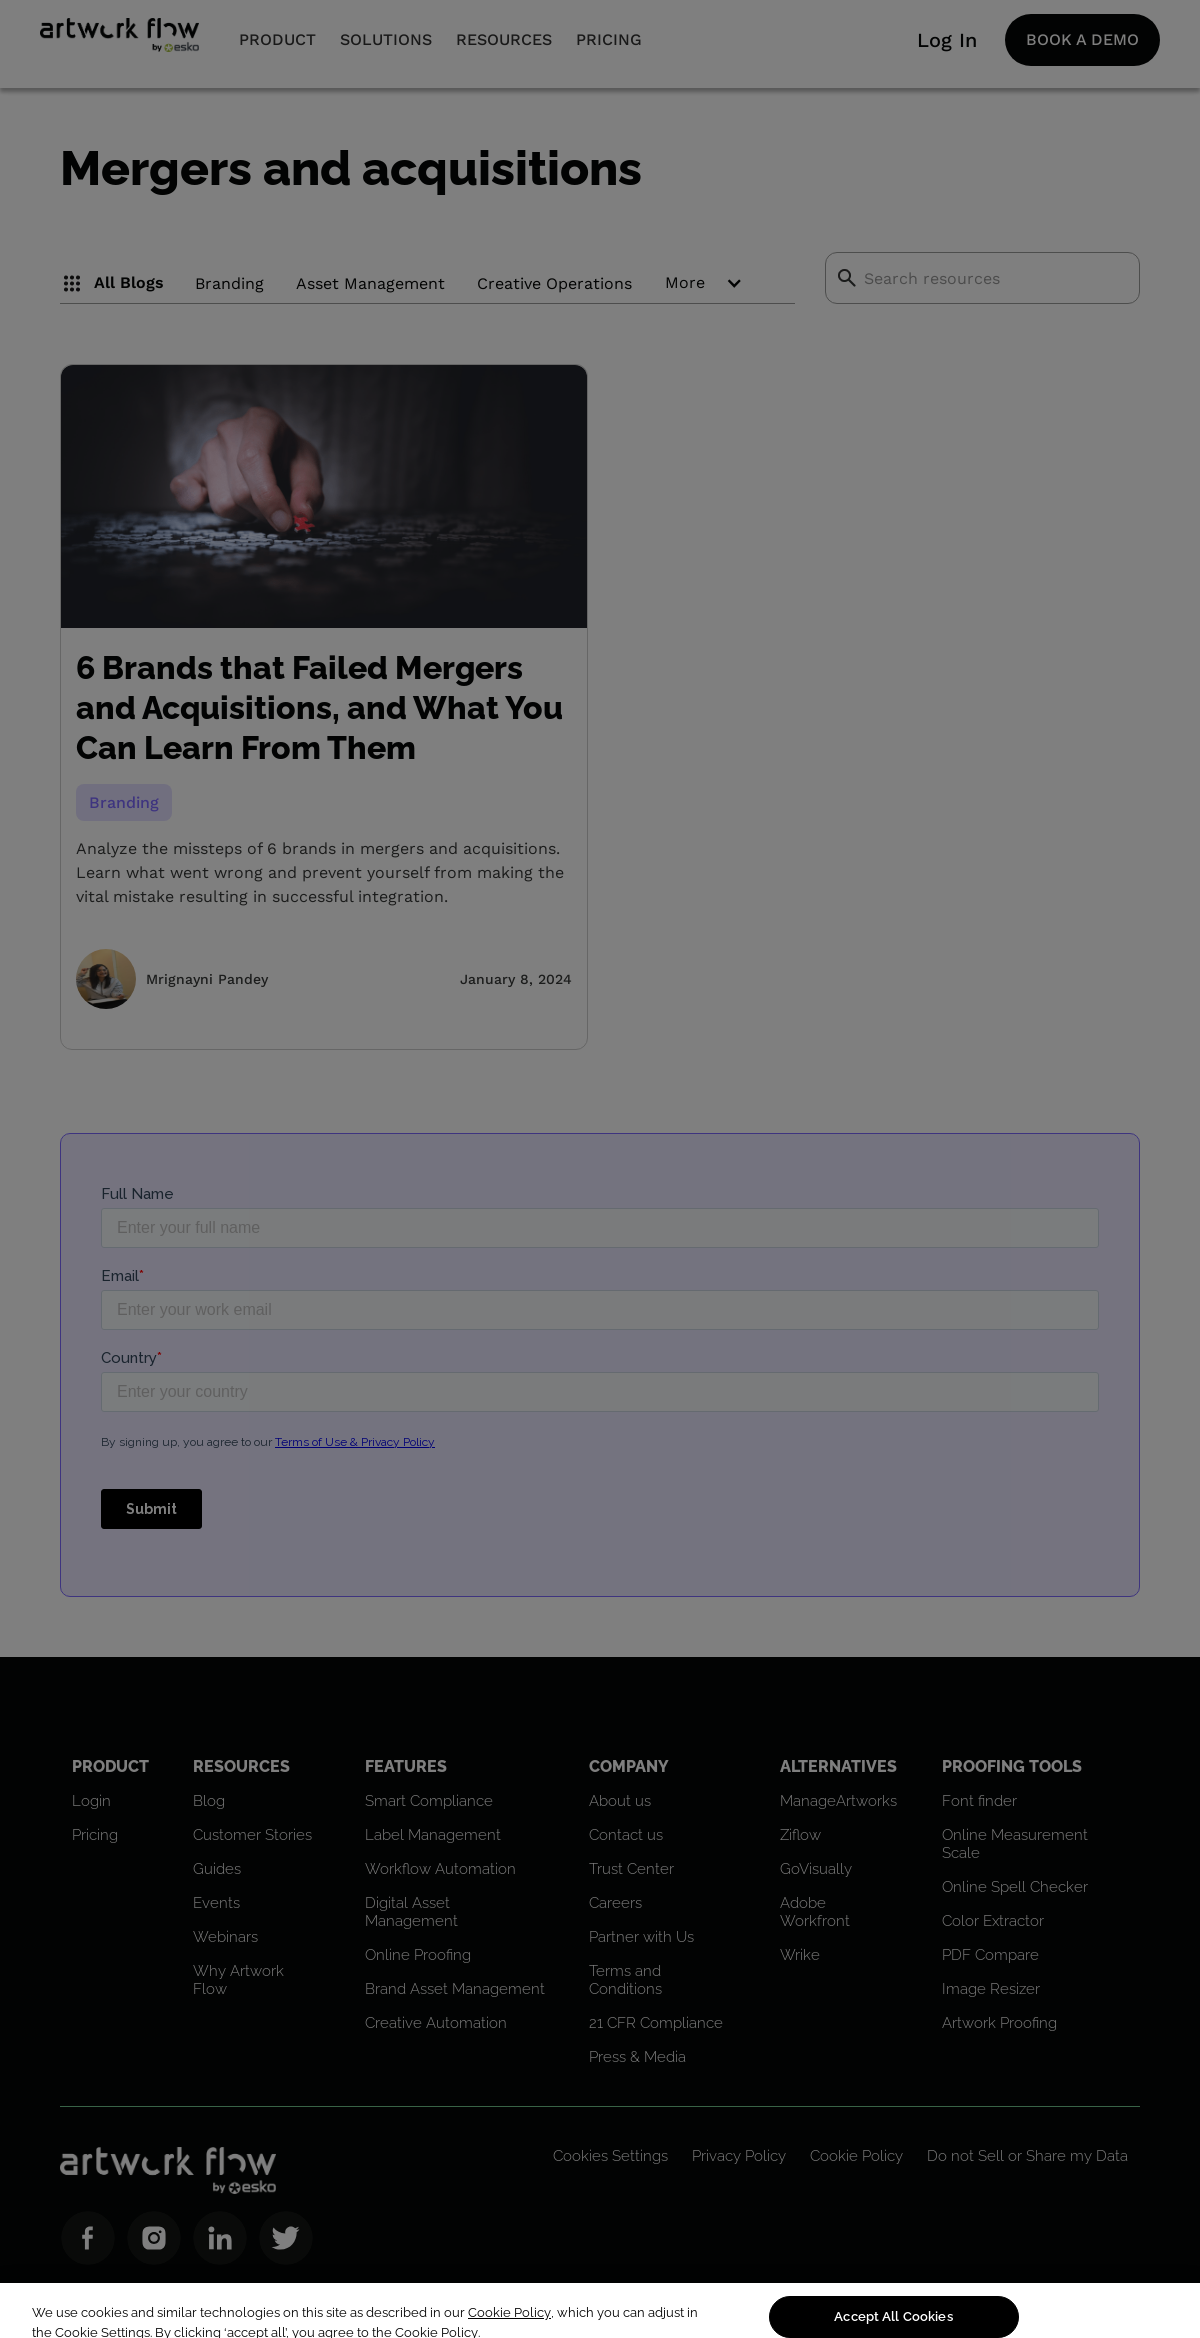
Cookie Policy (509, 2329)
